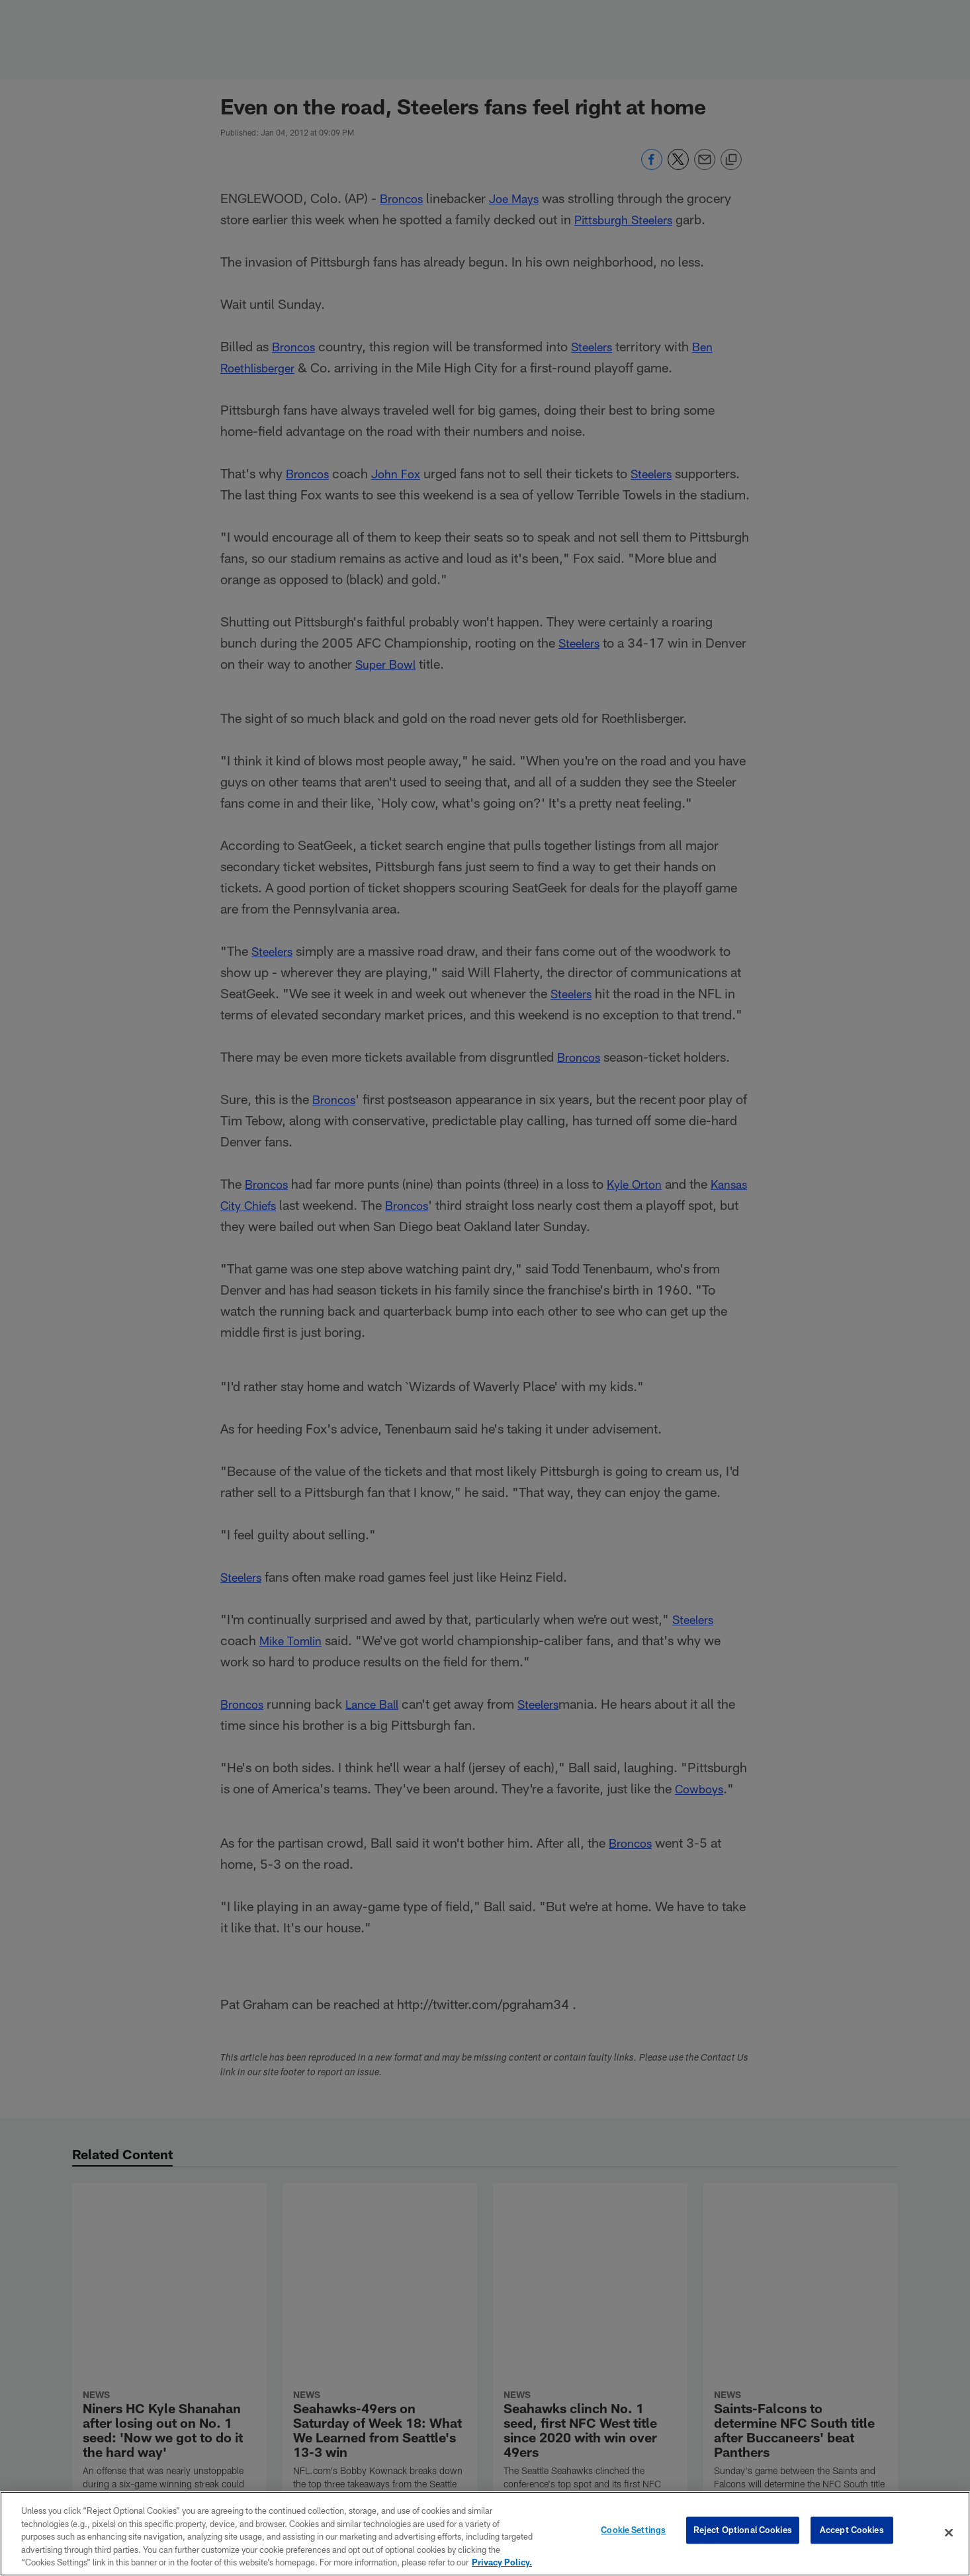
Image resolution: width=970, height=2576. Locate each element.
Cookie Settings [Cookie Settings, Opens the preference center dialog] (633, 2532)
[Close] (948, 2533)
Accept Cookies (852, 2532)
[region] (485, 2533)
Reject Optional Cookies (742, 2532)
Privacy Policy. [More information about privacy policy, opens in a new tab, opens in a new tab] (502, 2562)
